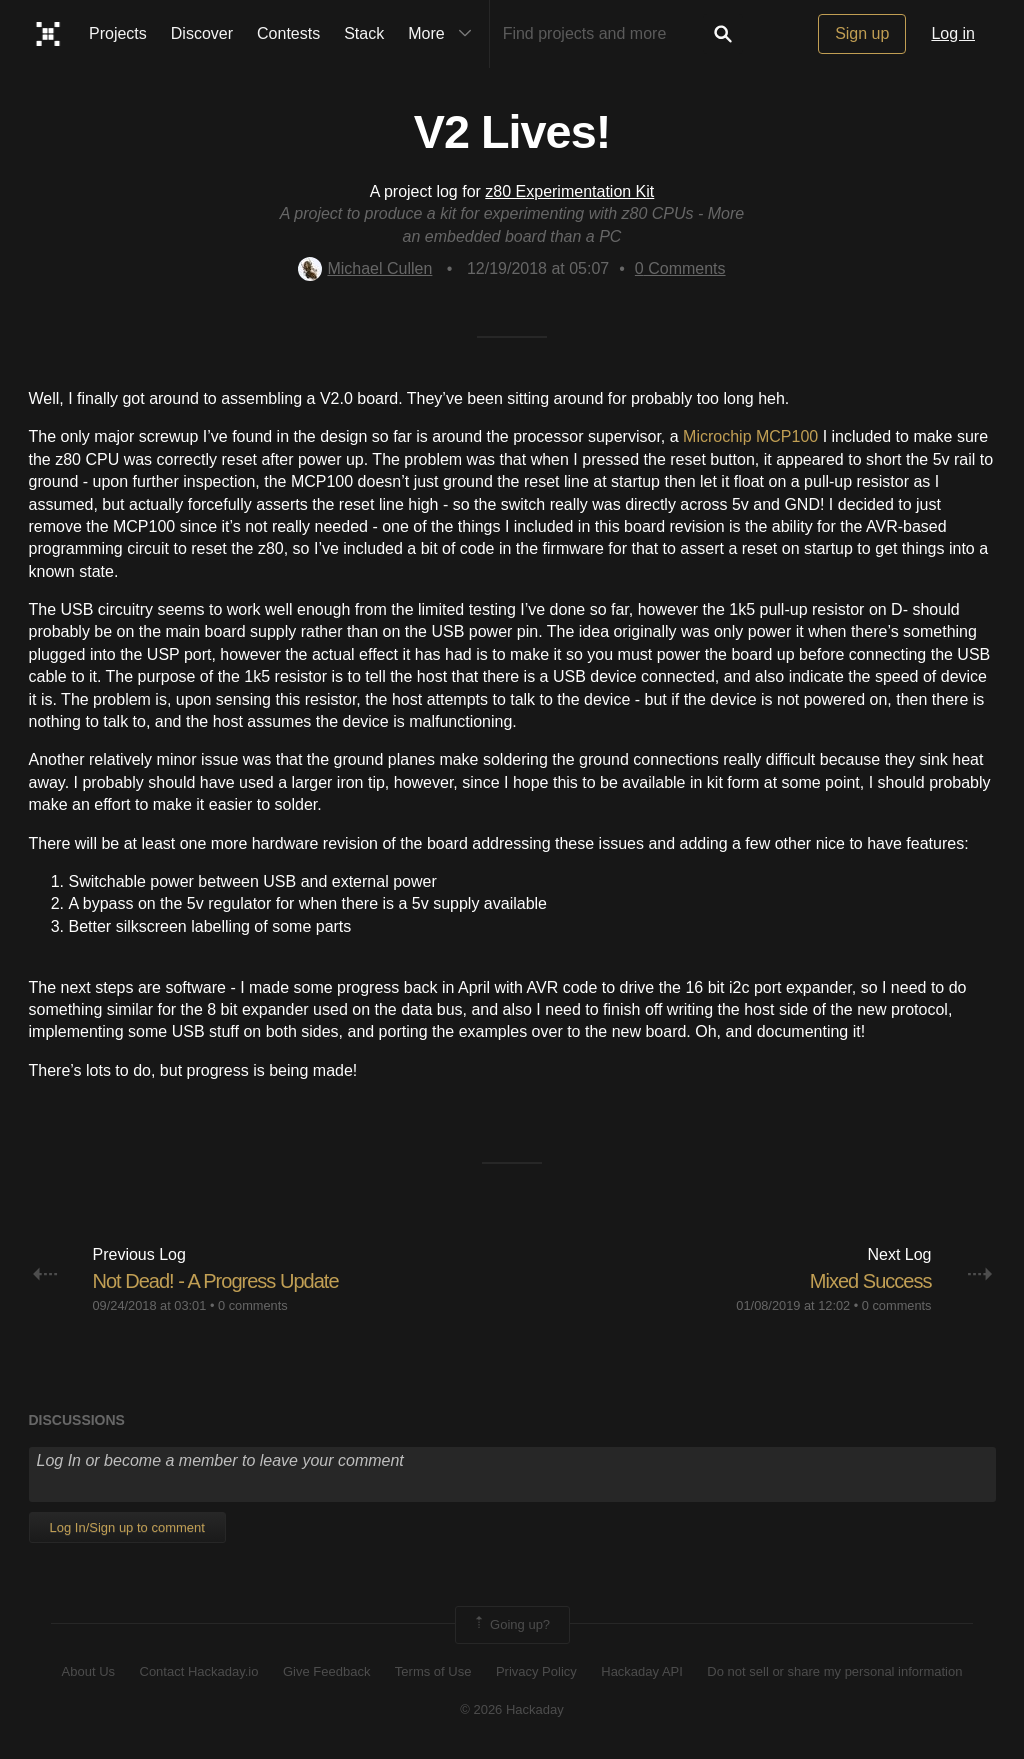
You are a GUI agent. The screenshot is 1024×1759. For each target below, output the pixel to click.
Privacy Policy (536, 1671)
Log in (953, 33)
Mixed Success (864, 1280)
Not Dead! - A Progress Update (229, 1280)
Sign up (862, 33)
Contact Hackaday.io (199, 1671)
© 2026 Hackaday (512, 1709)
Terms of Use (433, 1671)
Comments (680, 268)
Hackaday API (642, 1671)
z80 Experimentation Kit (569, 191)
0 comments (253, 1305)
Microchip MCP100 (750, 436)
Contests (288, 33)
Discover (202, 33)
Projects (118, 33)
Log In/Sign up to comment (127, 1527)
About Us (88, 1671)
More (444, 34)
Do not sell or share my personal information (834, 1671)
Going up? (511, 1625)
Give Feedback (326, 1671)
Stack (364, 33)
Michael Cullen (365, 268)
